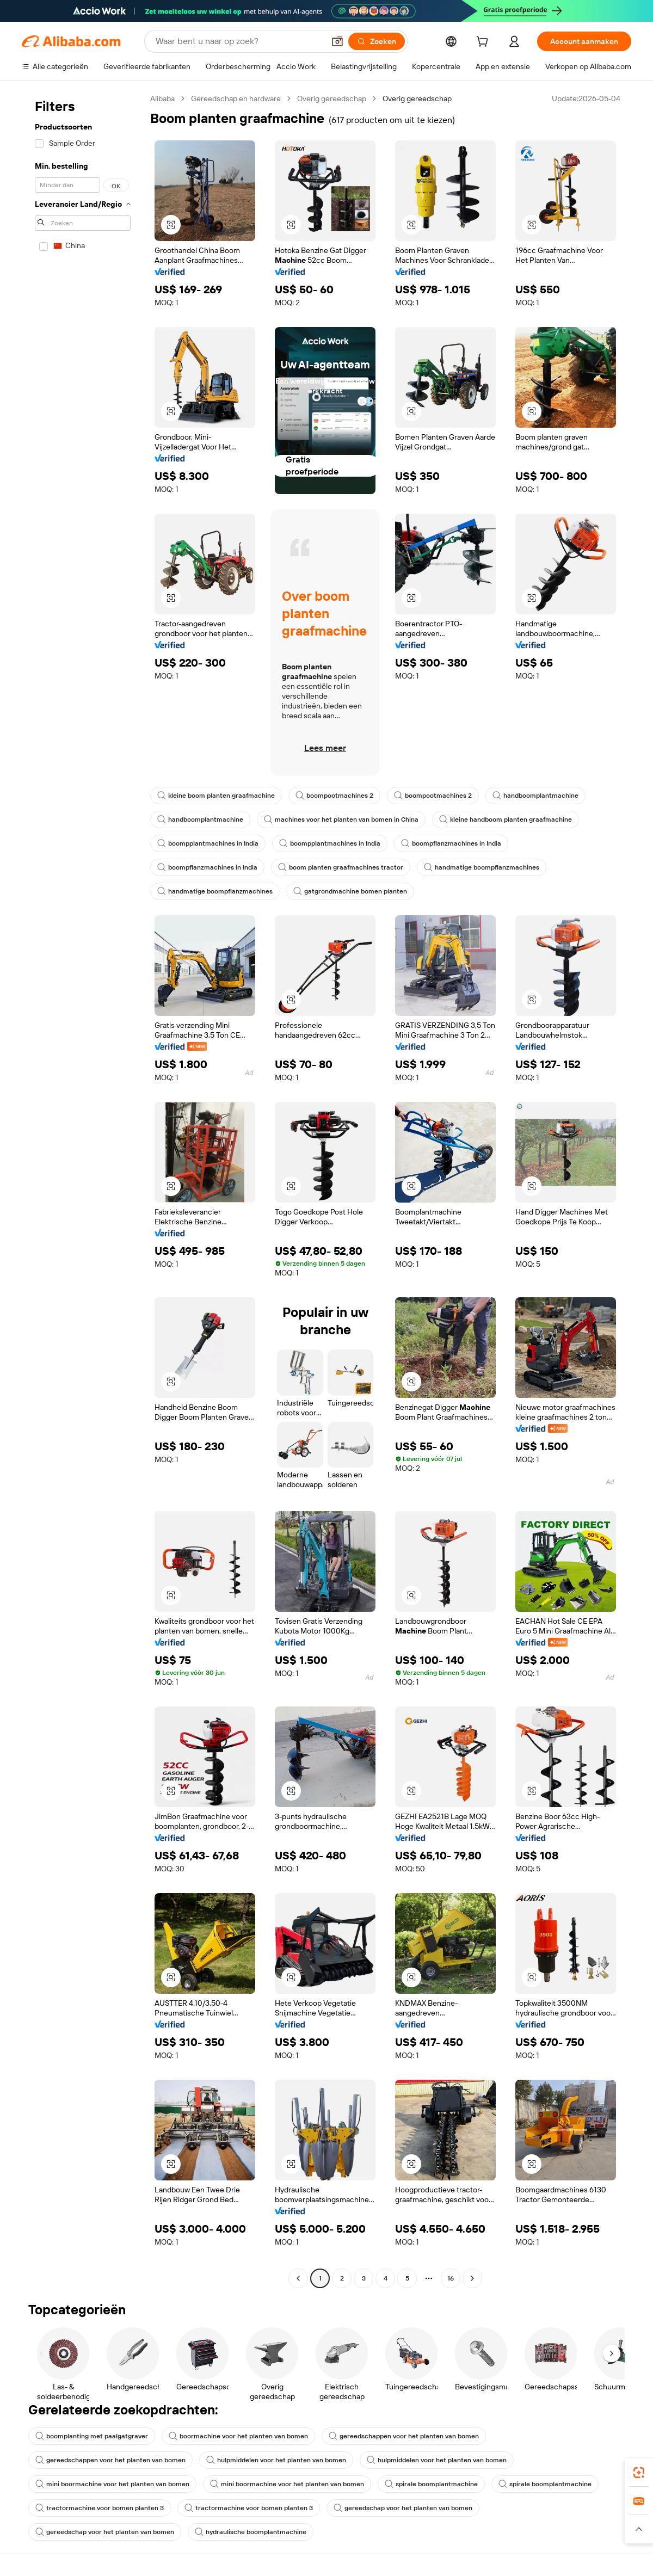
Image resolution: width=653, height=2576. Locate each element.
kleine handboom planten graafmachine (505, 819)
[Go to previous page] (298, 2278)
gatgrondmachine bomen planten (350, 891)
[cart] (484, 43)
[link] (639, 2472)
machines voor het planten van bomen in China (341, 819)
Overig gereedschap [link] (417, 98)
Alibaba (162, 98)
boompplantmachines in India (207, 843)
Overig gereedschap (331, 98)
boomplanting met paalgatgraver (91, 2436)
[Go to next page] (472, 2278)
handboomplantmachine (535, 795)
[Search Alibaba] (239, 41)
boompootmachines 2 (334, 795)
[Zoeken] (376, 41)
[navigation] (82, 1189)
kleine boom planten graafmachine (216, 795)
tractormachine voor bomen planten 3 (99, 2508)
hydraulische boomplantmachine (250, 2532)
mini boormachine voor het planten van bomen (112, 2484)
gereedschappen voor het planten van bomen (404, 2436)
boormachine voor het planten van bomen (238, 2436)
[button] (337, 41)
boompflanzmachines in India (451, 843)
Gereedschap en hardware (236, 98)
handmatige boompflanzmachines (481, 867)
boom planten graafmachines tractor (340, 867)
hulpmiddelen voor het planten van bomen (276, 2460)
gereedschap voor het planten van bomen (403, 2508)
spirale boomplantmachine (431, 2484)
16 (450, 2278)
